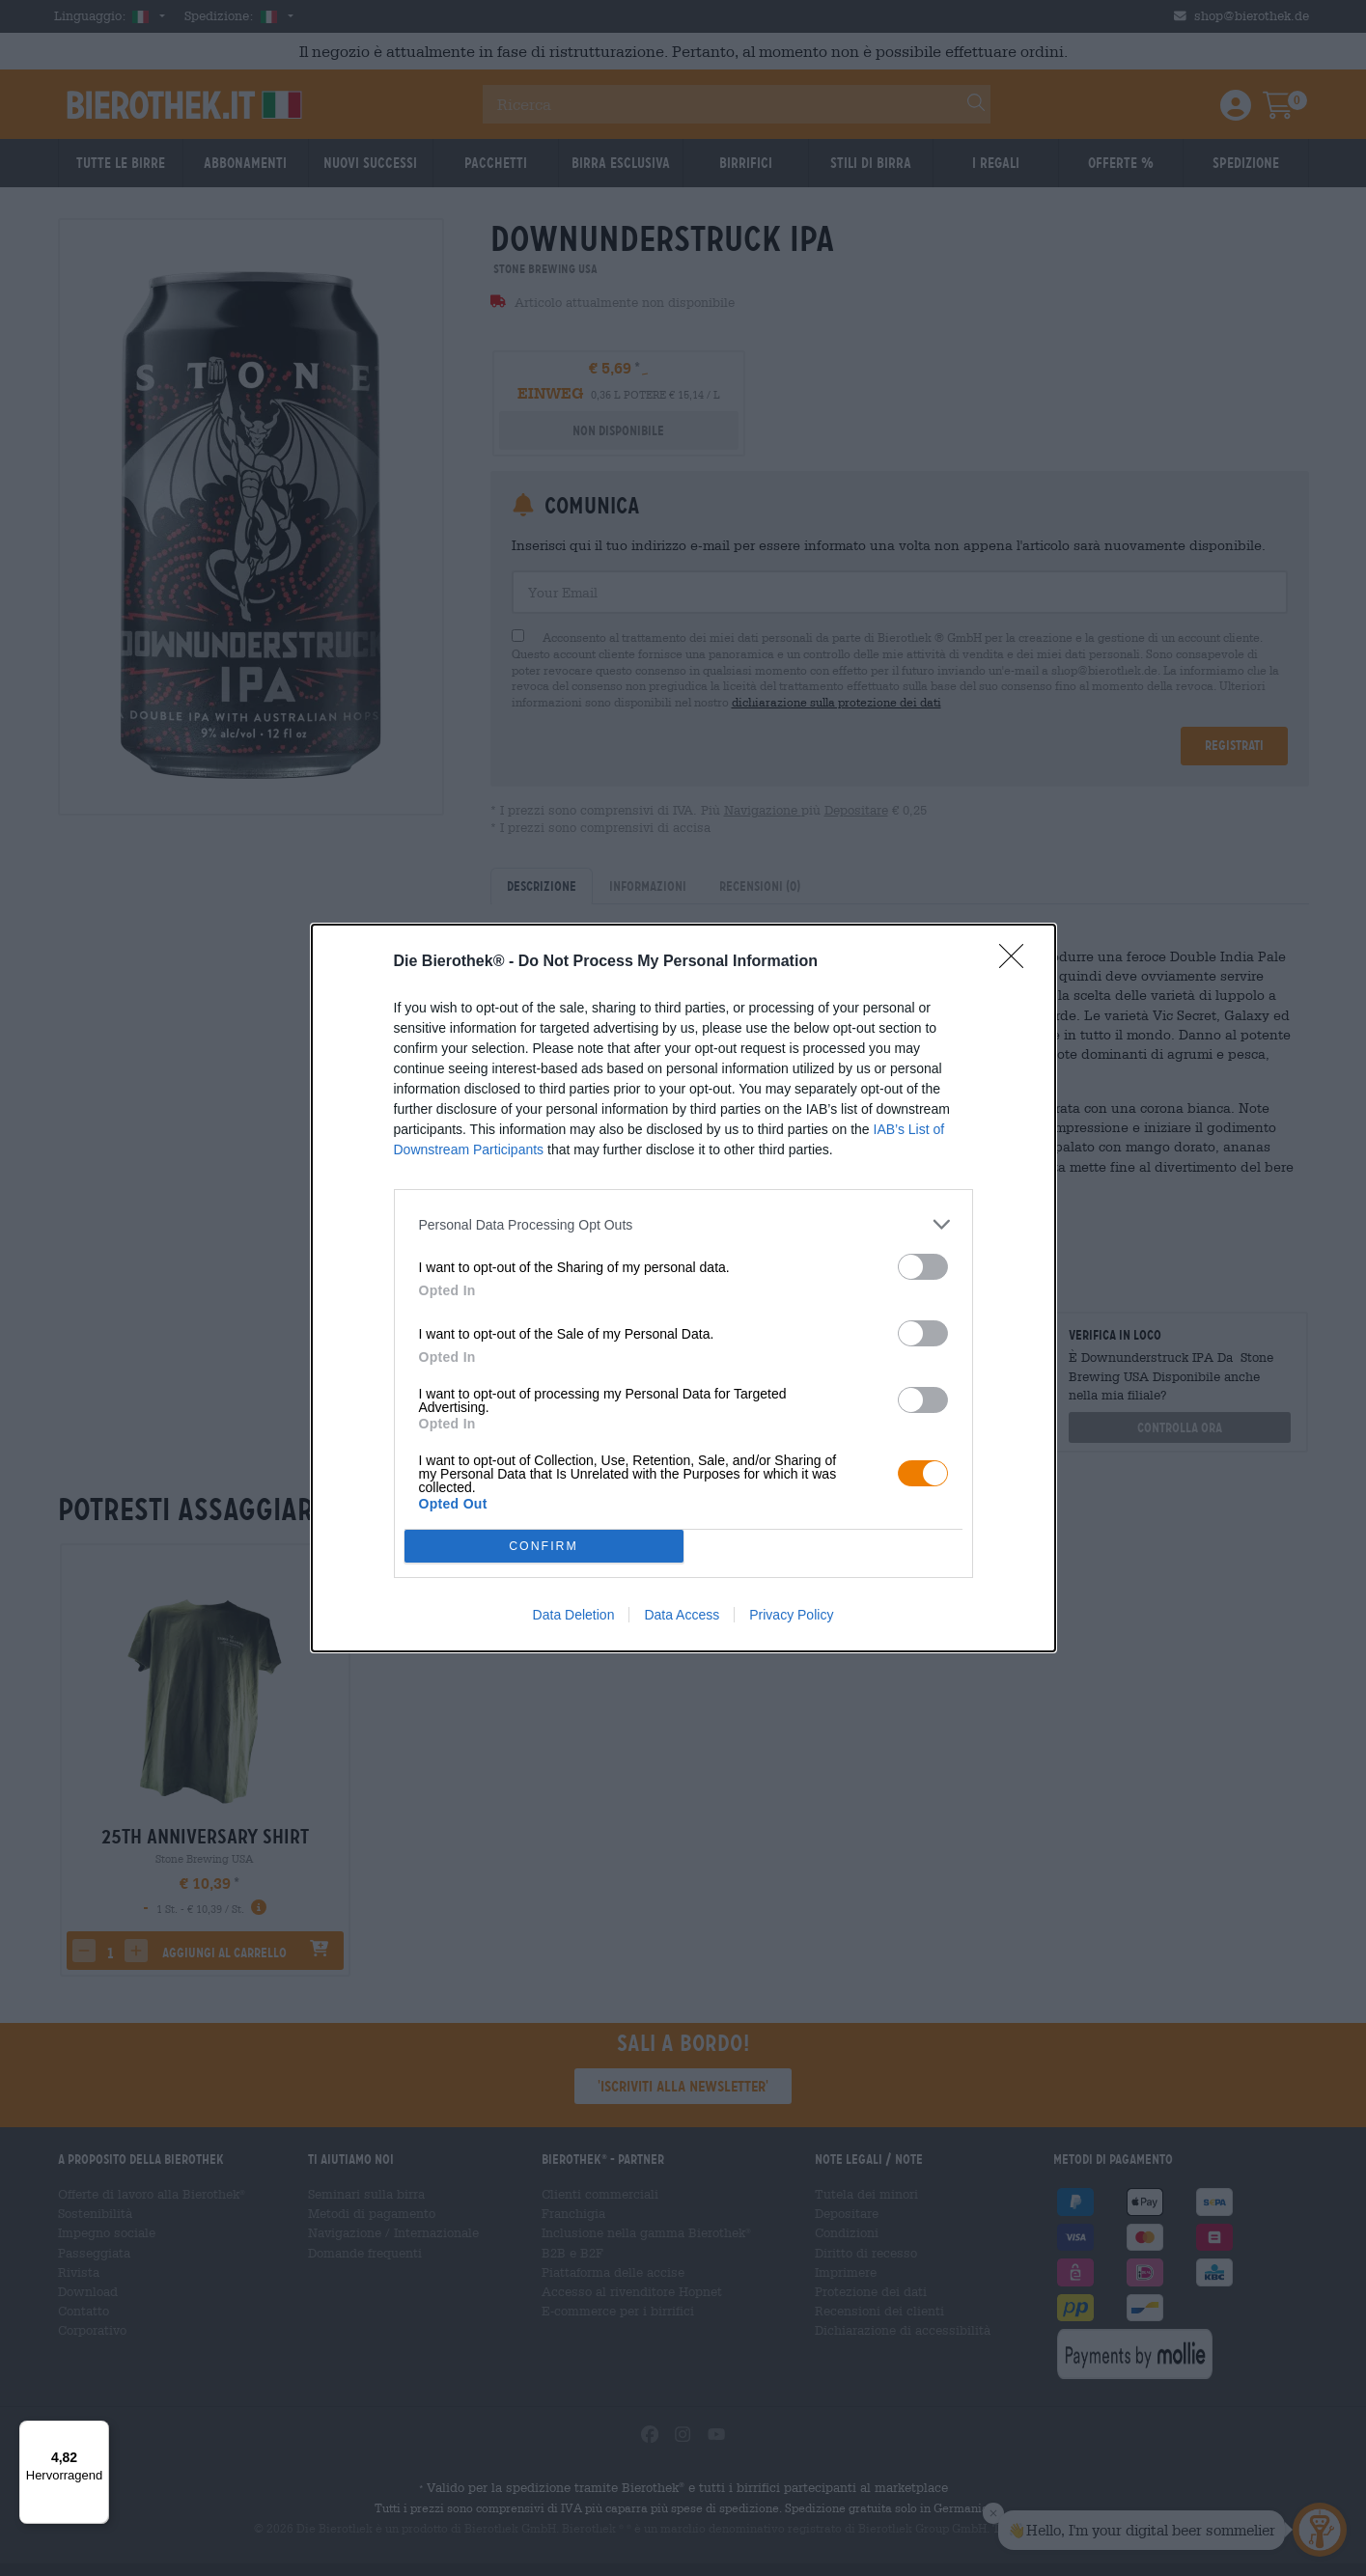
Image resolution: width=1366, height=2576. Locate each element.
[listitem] (683, 1224)
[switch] (923, 1267)
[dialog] (683, 1288)
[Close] (1017, 962)
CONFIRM (544, 1545)
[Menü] (97, 2432)
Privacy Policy (791, 1614)
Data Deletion (574, 1614)
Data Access (681, 1614)
